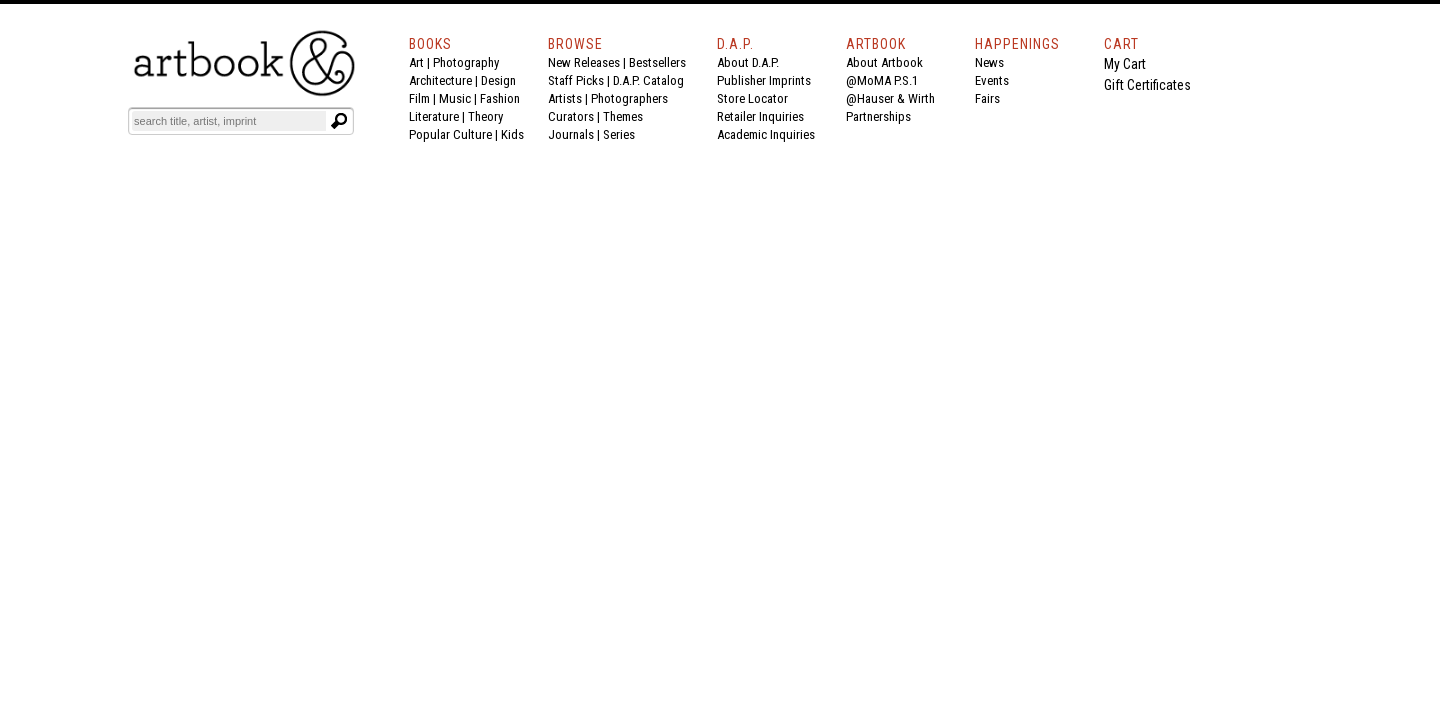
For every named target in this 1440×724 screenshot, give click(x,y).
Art (416, 62)
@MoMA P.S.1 (882, 80)
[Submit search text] (339, 121)
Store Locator (752, 98)
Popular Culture (450, 134)
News (989, 62)
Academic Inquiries (766, 134)
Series (619, 134)
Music (455, 98)
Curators (571, 116)
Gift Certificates (1147, 85)
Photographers (629, 98)
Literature (434, 116)
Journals (571, 134)
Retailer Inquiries (760, 116)
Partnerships (878, 116)
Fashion (500, 98)
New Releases (584, 62)
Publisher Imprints (764, 80)
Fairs (987, 98)
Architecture (440, 80)
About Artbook (884, 62)
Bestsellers (657, 62)
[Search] (229, 121)
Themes (623, 116)
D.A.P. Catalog (648, 80)
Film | (424, 98)
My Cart (1125, 64)
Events (992, 80)
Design (498, 80)
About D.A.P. (748, 62)
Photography (466, 62)
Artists (565, 98)
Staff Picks (576, 80)
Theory (485, 116)
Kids (512, 134)
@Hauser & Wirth (890, 98)
